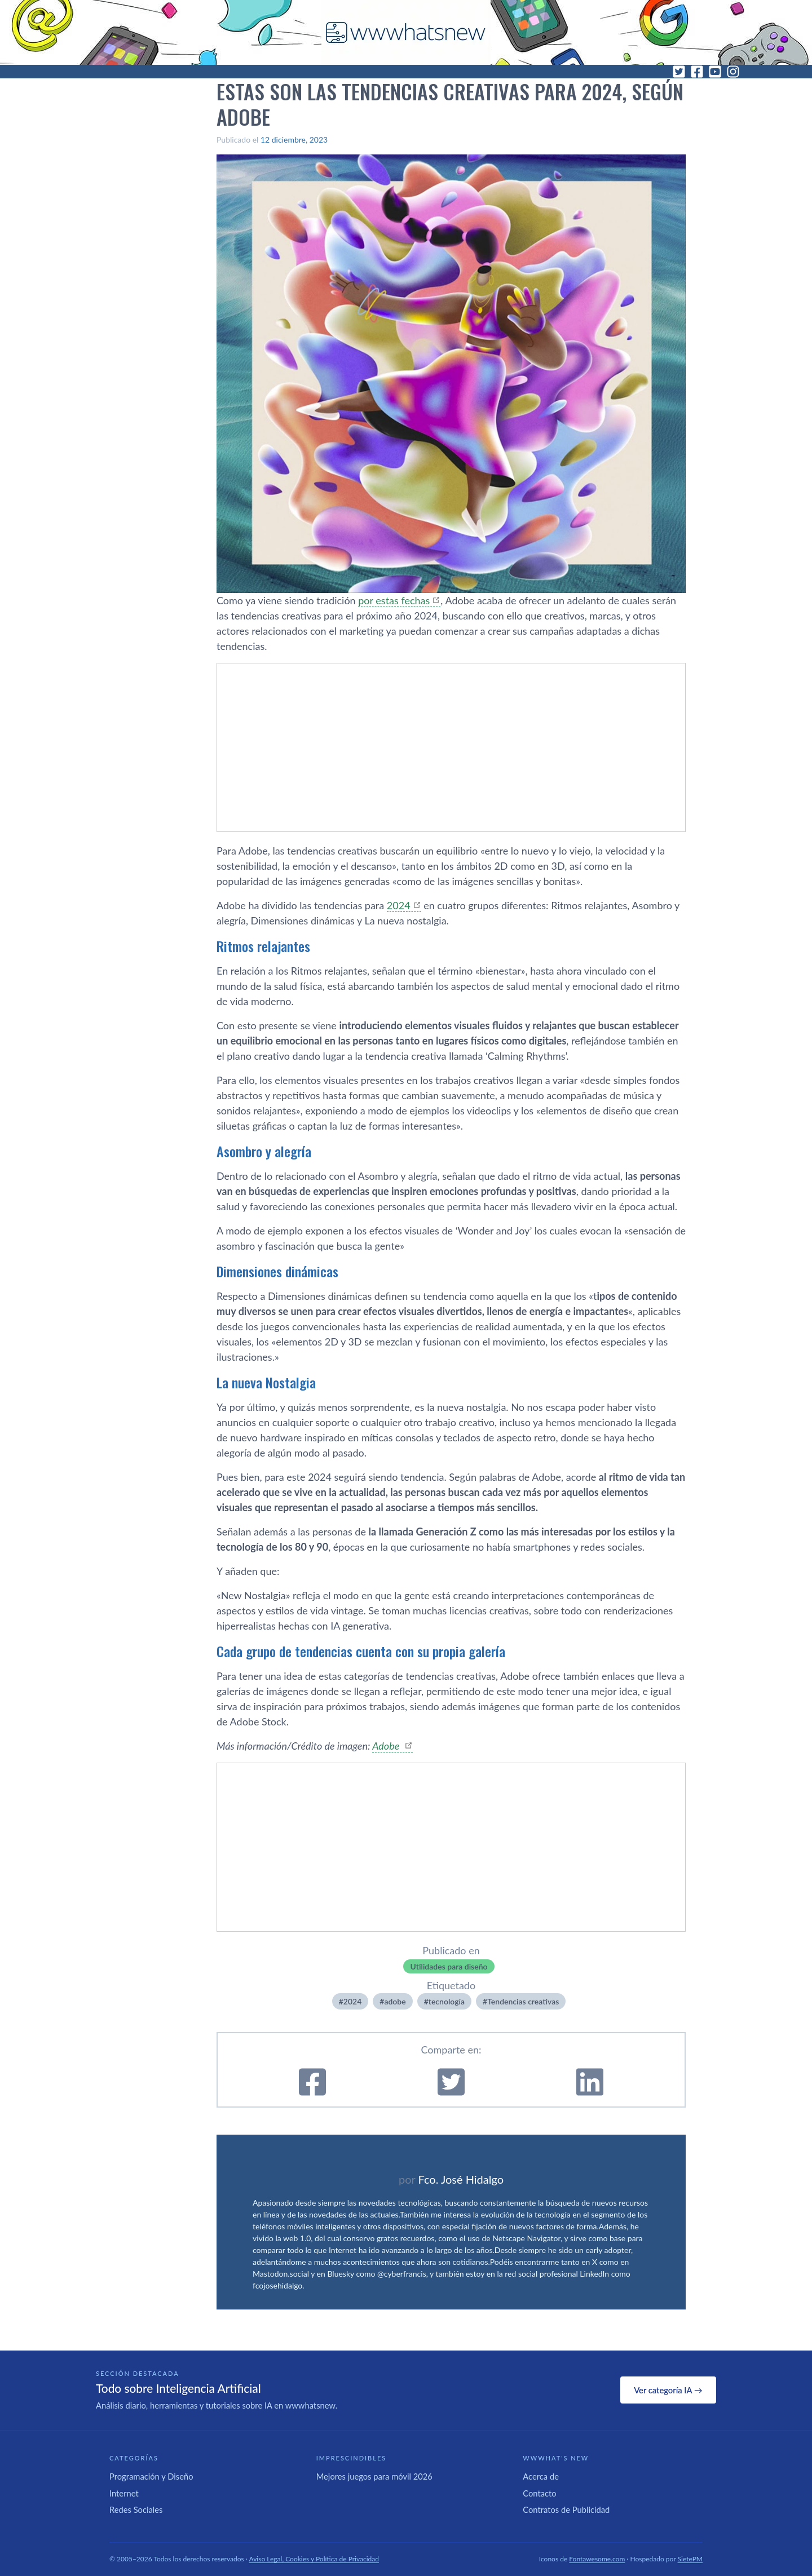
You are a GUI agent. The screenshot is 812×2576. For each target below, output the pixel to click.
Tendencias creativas (523, 2001)
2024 (399, 905)
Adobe (386, 1746)
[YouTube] (715, 71)
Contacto (539, 2493)
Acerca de (541, 2476)
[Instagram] (733, 71)
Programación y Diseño (151, 2476)
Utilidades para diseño (448, 1966)
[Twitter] (679, 71)
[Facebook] (697, 71)
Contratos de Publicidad (566, 2509)
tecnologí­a (447, 2001)
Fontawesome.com (597, 2559)
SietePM (690, 2559)
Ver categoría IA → (668, 2390)
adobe (394, 2001)
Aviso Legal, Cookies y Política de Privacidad (314, 2559)
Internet (124, 2493)
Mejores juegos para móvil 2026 (374, 2476)
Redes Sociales (135, 2509)
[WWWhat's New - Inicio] (406, 32)
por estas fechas (394, 600)
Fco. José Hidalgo (461, 2179)
